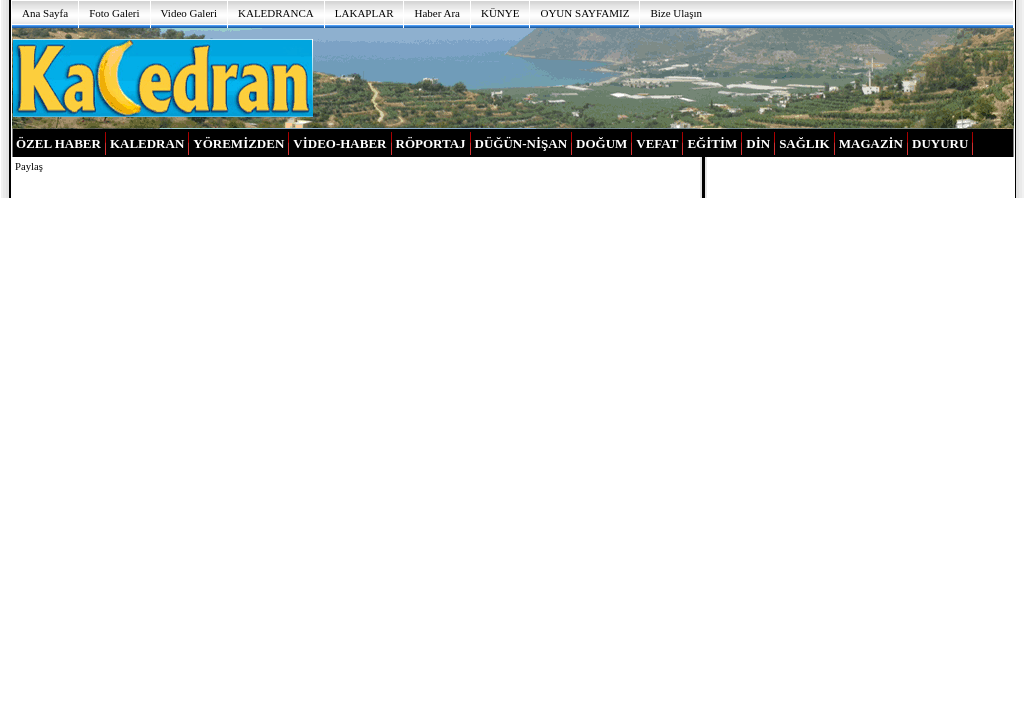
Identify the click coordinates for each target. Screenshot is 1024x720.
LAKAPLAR (364, 13)
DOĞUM (601, 143)
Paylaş (29, 166)
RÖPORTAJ (431, 143)
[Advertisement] (664, 76)
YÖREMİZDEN (238, 143)
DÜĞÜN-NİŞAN (521, 143)
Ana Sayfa (45, 13)
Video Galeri (189, 13)
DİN (758, 143)
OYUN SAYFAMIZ (584, 13)
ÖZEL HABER (58, 143)
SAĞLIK (804, 143)
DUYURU (940, 143)
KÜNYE (500, 13)
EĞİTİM (712, 143)
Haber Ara (437, 13)
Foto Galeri (114, 13)
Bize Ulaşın (676, 13)
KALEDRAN (147, 143)
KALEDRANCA (276, 13)
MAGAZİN (871, 143)
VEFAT (657, 143)
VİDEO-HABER (339, 143)
